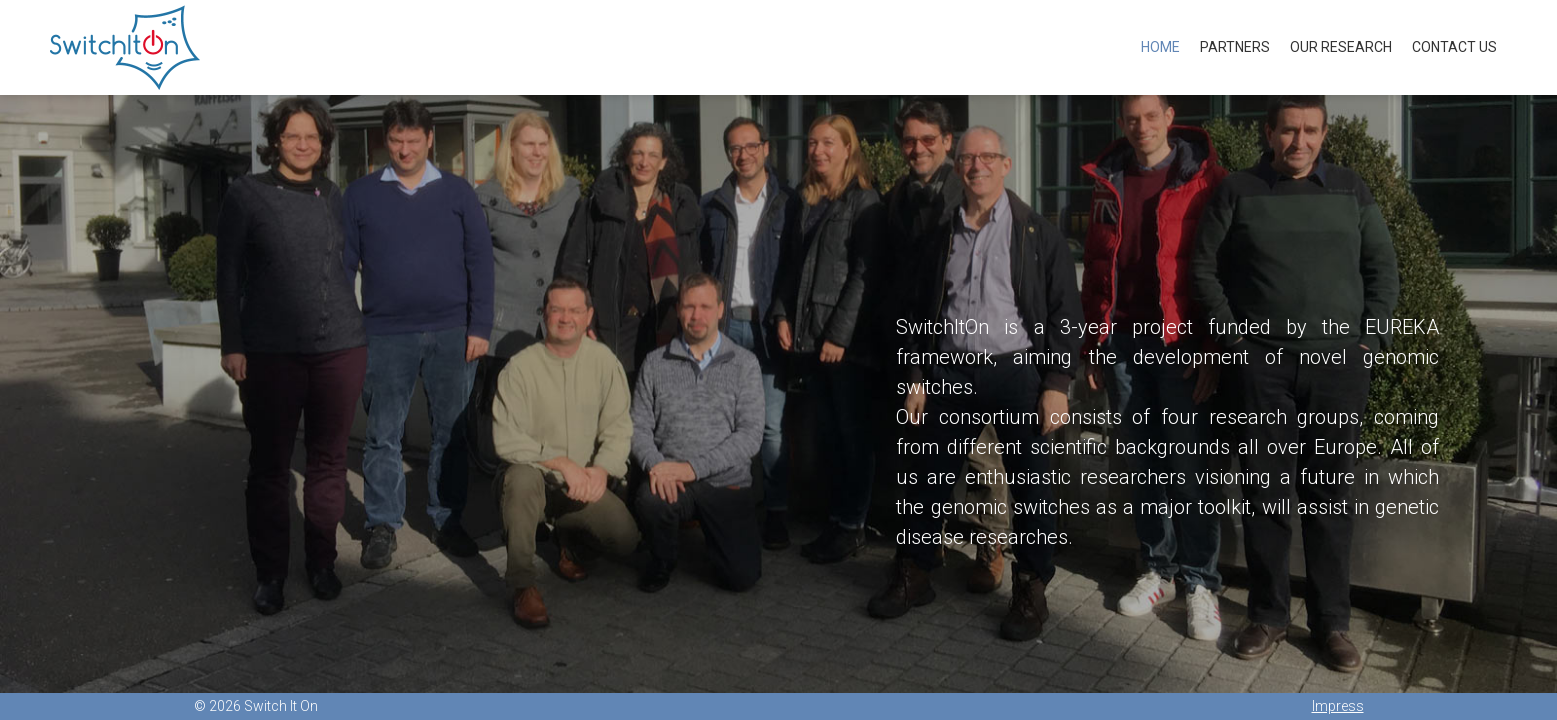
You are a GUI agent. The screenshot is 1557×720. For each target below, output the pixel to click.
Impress (1338, 706)
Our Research (1341, 47)
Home (1160, 47)
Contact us (1454, 47)
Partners (1235, 47)
